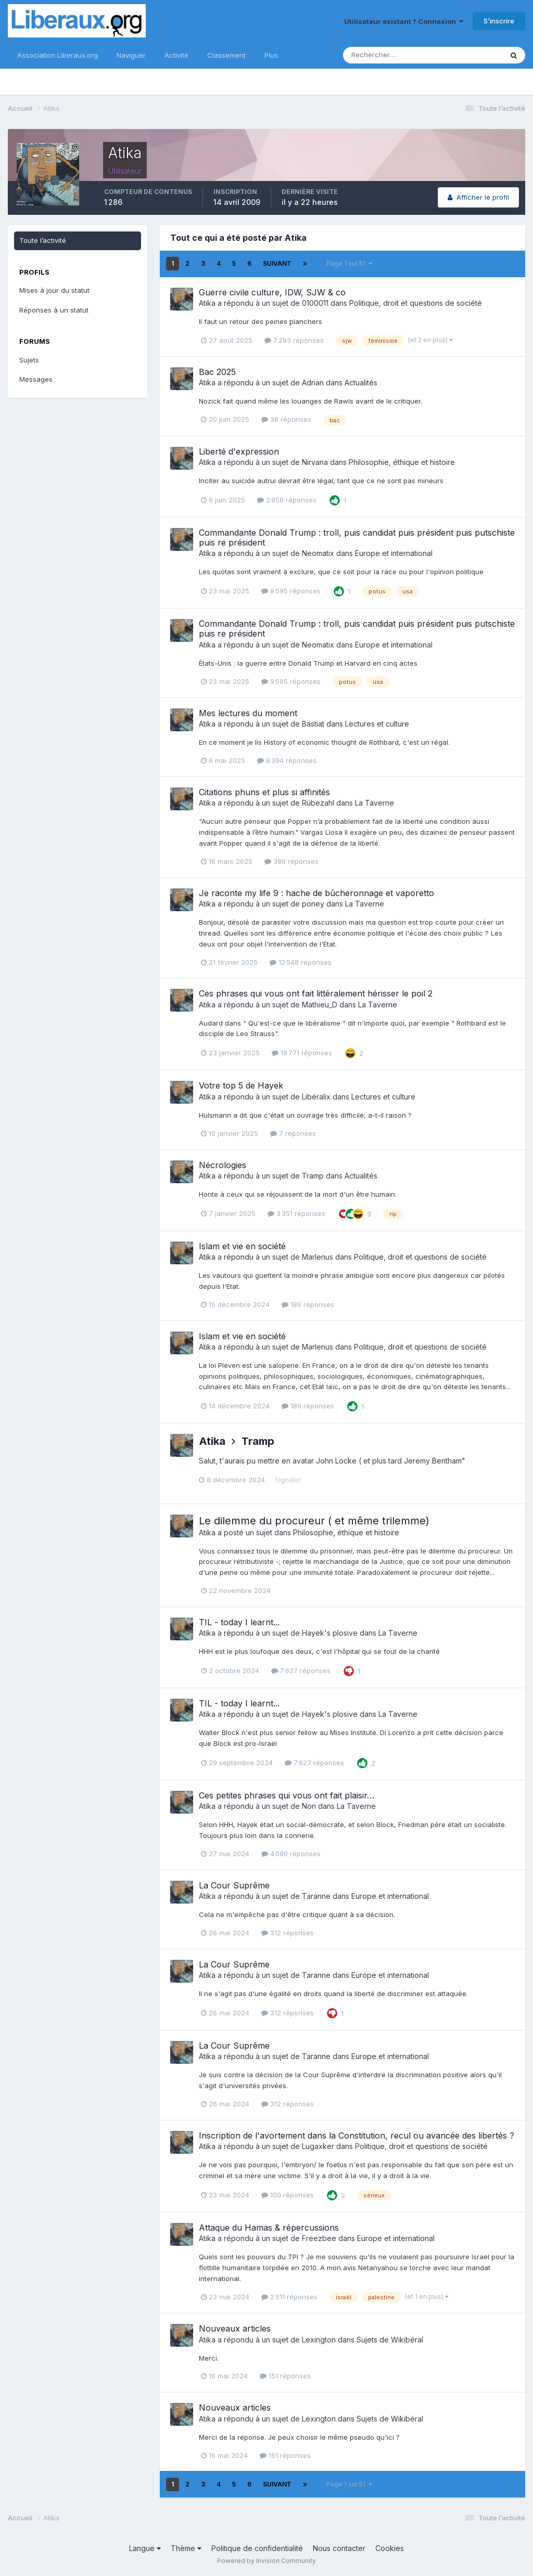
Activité (176, 55)
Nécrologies (222, 1165)
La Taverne (374, 802)
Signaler (288, 1479)
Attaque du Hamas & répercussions (269, 2227)
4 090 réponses (291, 1853)
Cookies (389, 2548)
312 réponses (287, 1932)
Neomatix (318, 553)
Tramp (313, 1175)
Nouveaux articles (235, 2328)
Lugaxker (318, 2146)
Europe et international (394, 553)
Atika (207, 303)
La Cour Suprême (234, 1885)
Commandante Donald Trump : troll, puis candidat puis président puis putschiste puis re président (357, 537)
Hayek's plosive (330, 1632)
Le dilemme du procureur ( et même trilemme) (314, 1520)
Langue (145, 2548)
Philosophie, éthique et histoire (402, 462)
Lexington (319, 2339)
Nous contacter (339, 2548)
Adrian (313, 382)
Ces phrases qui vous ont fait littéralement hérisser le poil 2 (316, 993)
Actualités (361, 382)
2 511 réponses (289, 2297)
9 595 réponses (291, 591)
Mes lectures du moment (248, 713)
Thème (186, 2548)
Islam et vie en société (242, 1246)
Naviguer (131, 55)
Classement (226, 55)
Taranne (316, 1896)
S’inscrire (499, 21)
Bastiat (313, 723)
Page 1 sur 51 (349, 263)
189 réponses (308, 1304)
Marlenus (317, 1256)
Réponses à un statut (53, 310)
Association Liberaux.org (57, 55)
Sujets (29, 360)
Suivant (277, 263)
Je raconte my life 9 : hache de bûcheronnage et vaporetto (316, 893)
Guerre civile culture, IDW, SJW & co (272, 292)
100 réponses (287, 2195)
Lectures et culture (377, 723)
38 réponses (286, 419)
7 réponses (293, 1133)
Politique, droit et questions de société (415, 303)
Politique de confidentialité (257, 2548)
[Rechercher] (389, 55)
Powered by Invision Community (266, 2561)
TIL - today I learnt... (239, 1622)
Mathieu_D (319, 1004)
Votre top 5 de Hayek (241, 1085)
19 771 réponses (302, 1052)
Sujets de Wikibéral (390, 2339)
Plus (271, 55)
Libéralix (316, 1096)
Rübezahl (318, 802)
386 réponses (291, 861)
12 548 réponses (301, 962)
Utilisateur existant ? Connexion (403, 21)
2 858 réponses (286, 500)
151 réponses (285, 2376)
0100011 (315, 303)
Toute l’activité (42, 240)
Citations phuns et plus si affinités (264, 792)
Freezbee (319, 2238)
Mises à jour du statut (54, 290)
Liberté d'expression (239, 451)
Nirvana (315, 462)
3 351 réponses (296, 1213)
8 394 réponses (286, 760)
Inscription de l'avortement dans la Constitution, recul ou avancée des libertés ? (356, 2135)
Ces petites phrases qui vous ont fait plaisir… (286, 1795)
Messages (36, 379)
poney (313, 903)
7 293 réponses (294, 340)
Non (309, 1806)
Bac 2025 (217, 372)
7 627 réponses (301, 1670)
